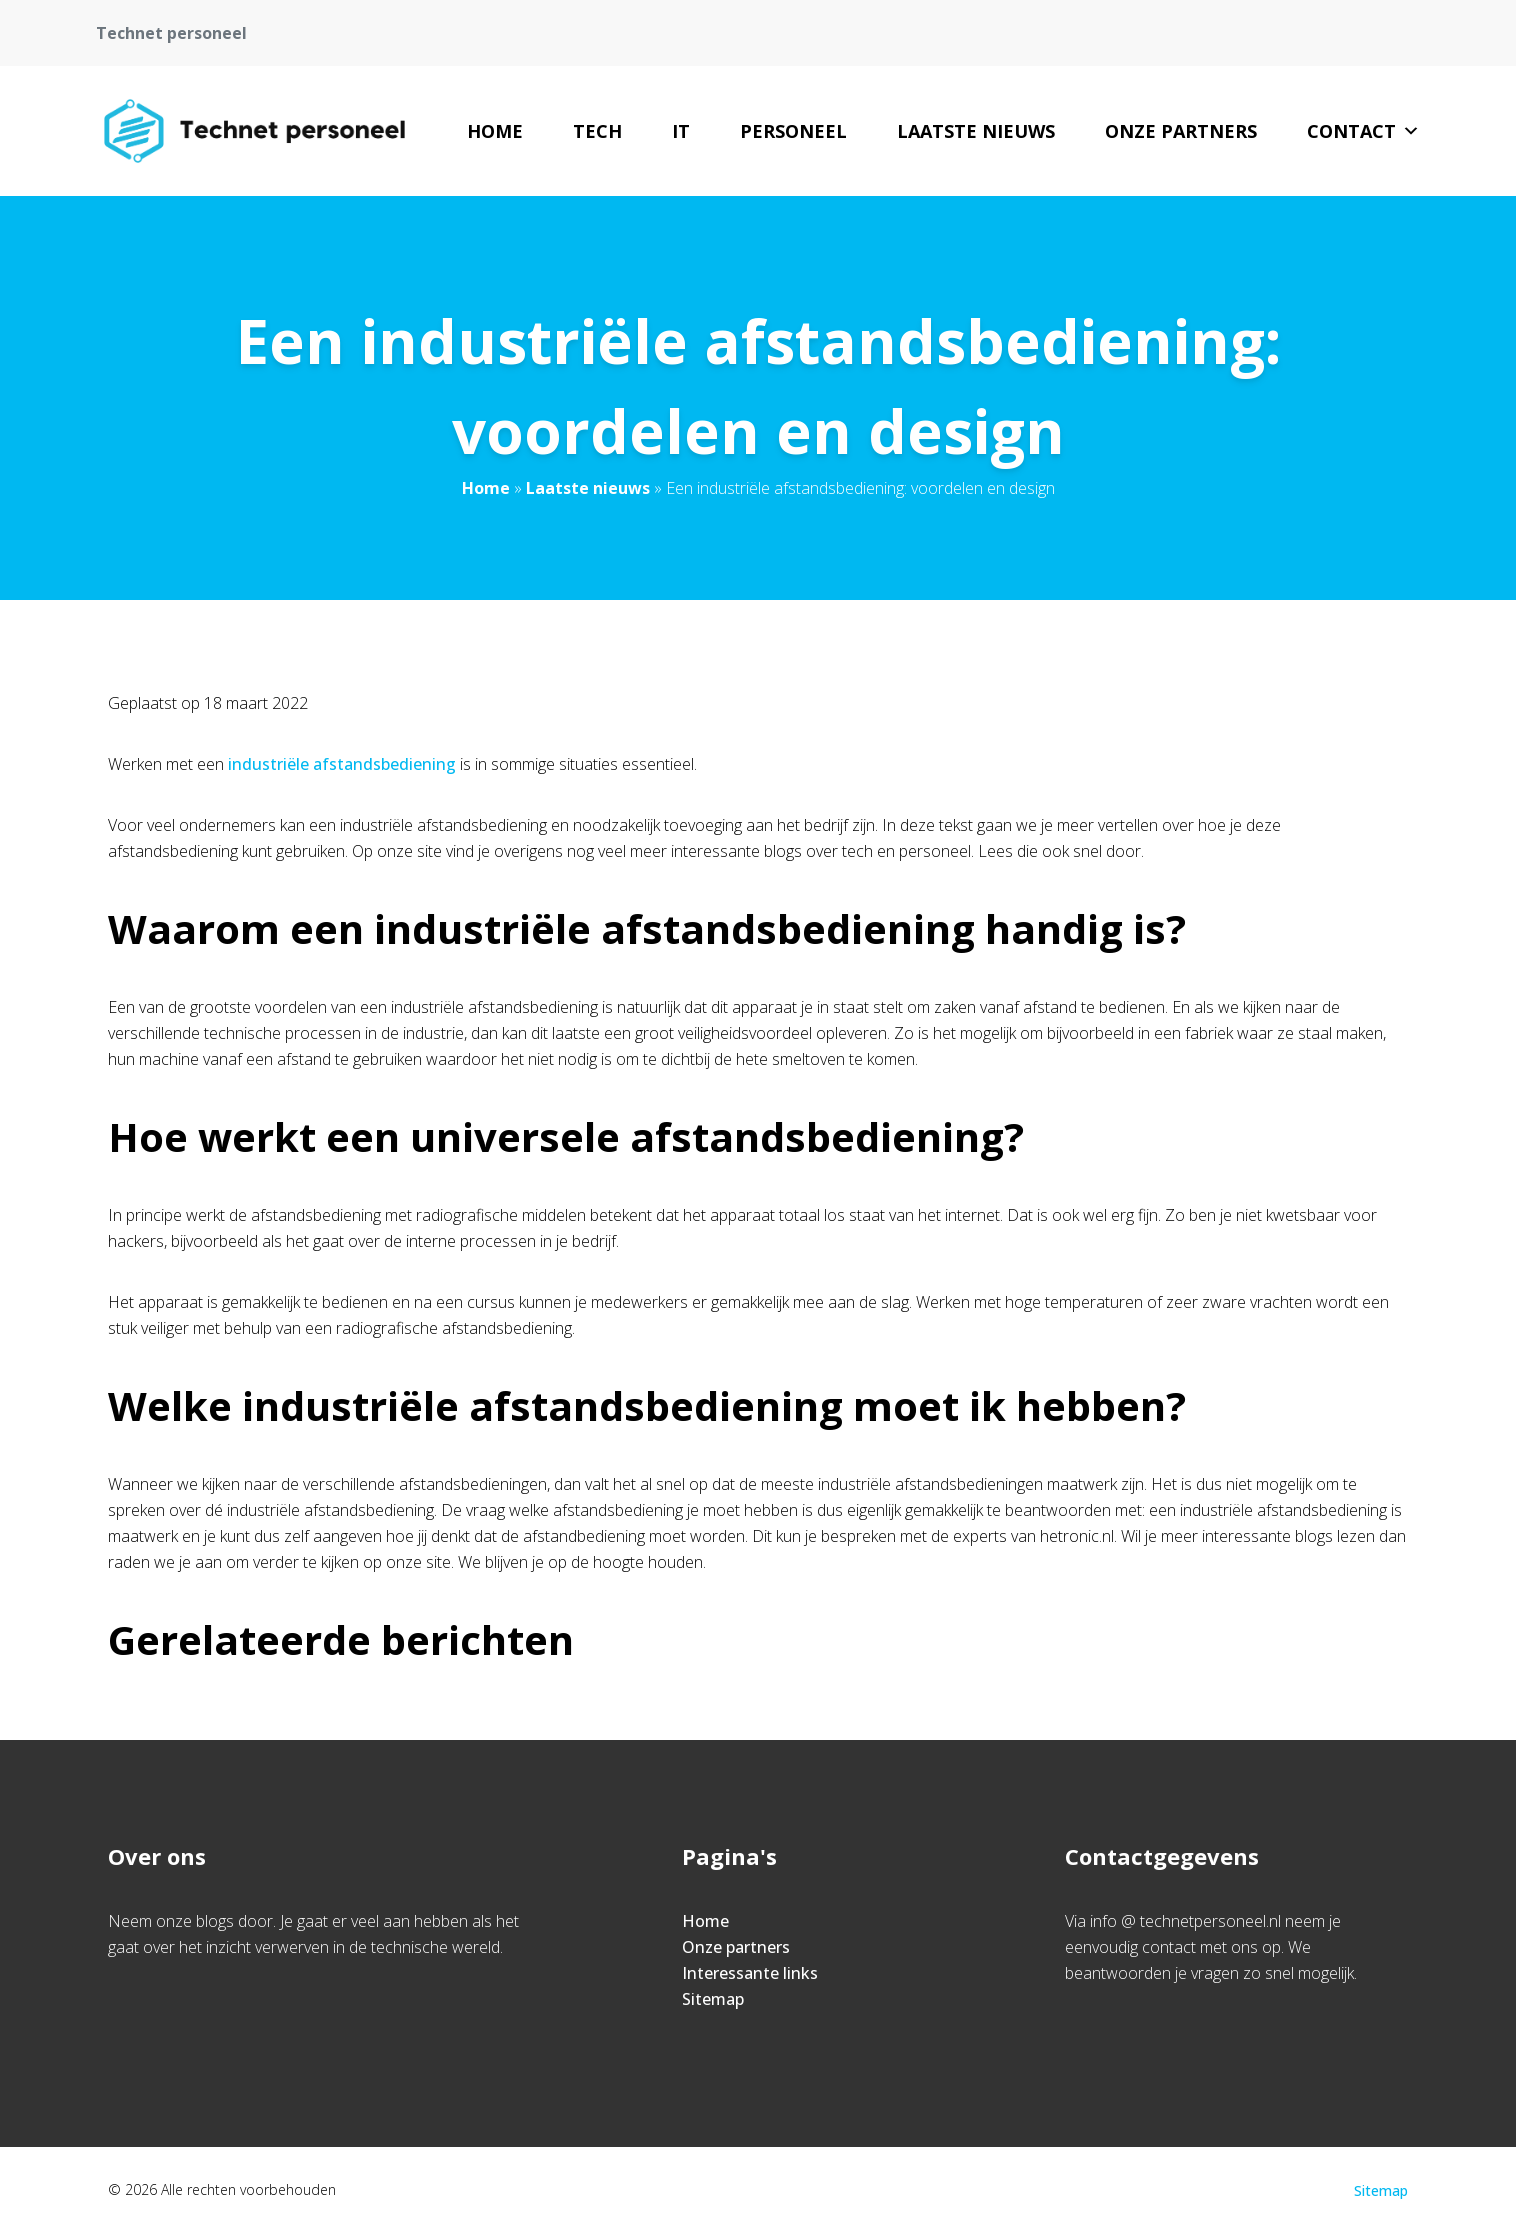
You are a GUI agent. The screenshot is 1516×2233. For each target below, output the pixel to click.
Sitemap (713, 1999)
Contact (1363, 131)
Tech (597, 131)
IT (681, 131)
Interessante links (750, 1973)
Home (495, 131)
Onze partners (1181, 131)
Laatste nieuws (976, 131)
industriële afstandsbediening (342, 764)
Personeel (793, 131)
